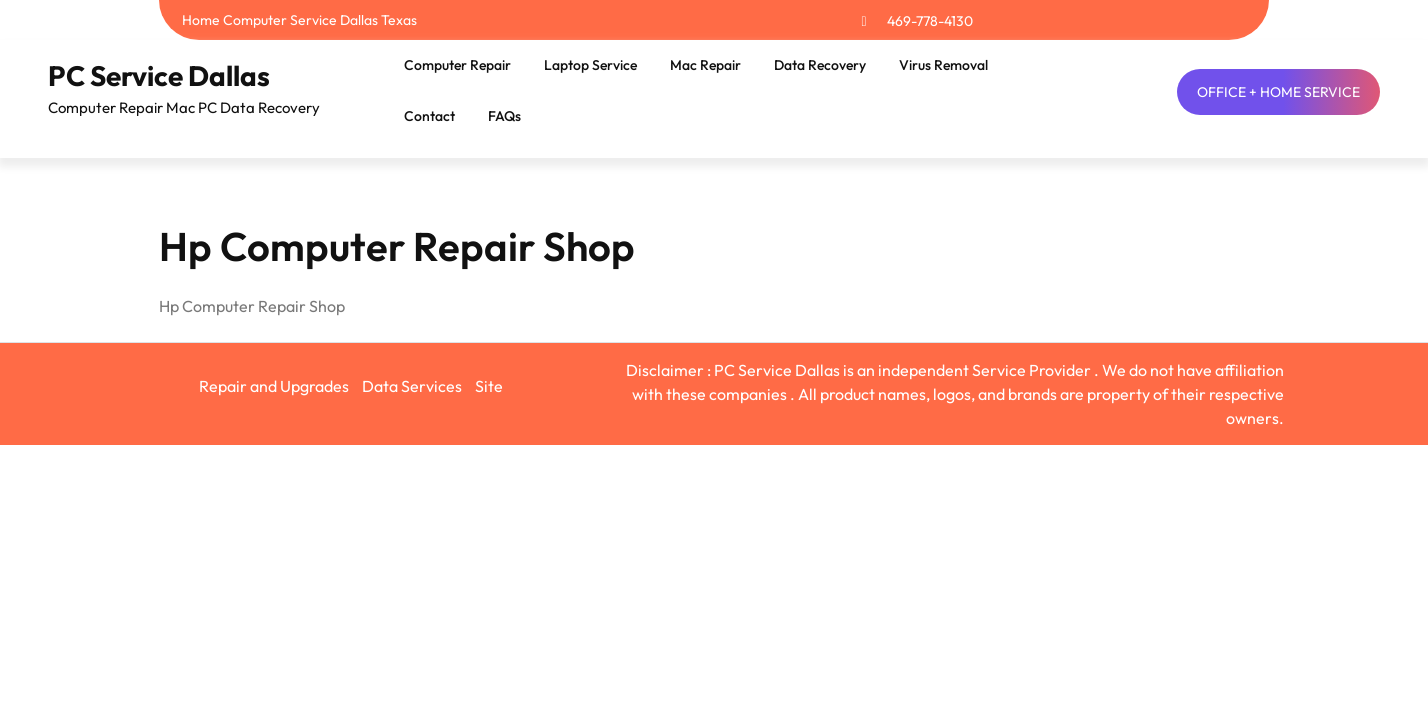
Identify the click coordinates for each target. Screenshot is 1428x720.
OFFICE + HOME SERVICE (1278, 92)
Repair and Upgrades (274, 386)
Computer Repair (457, 65)
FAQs (504, 116)
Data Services (412, 386)
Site (489, 386)
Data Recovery (820, 65)
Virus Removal (943, 65)
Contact (429, 116)
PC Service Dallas (159, 75)
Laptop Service (590, 65)
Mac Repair (705, 65)
